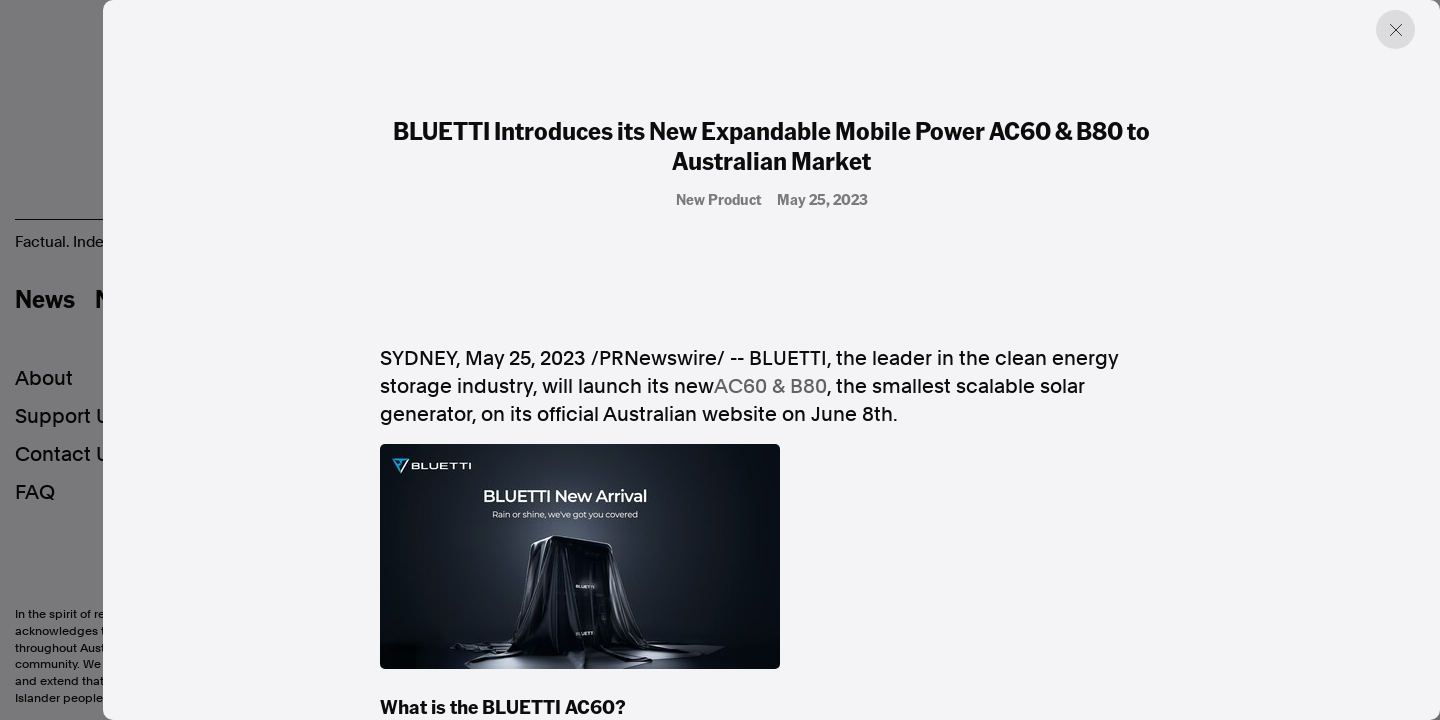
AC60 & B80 (770, 386)
